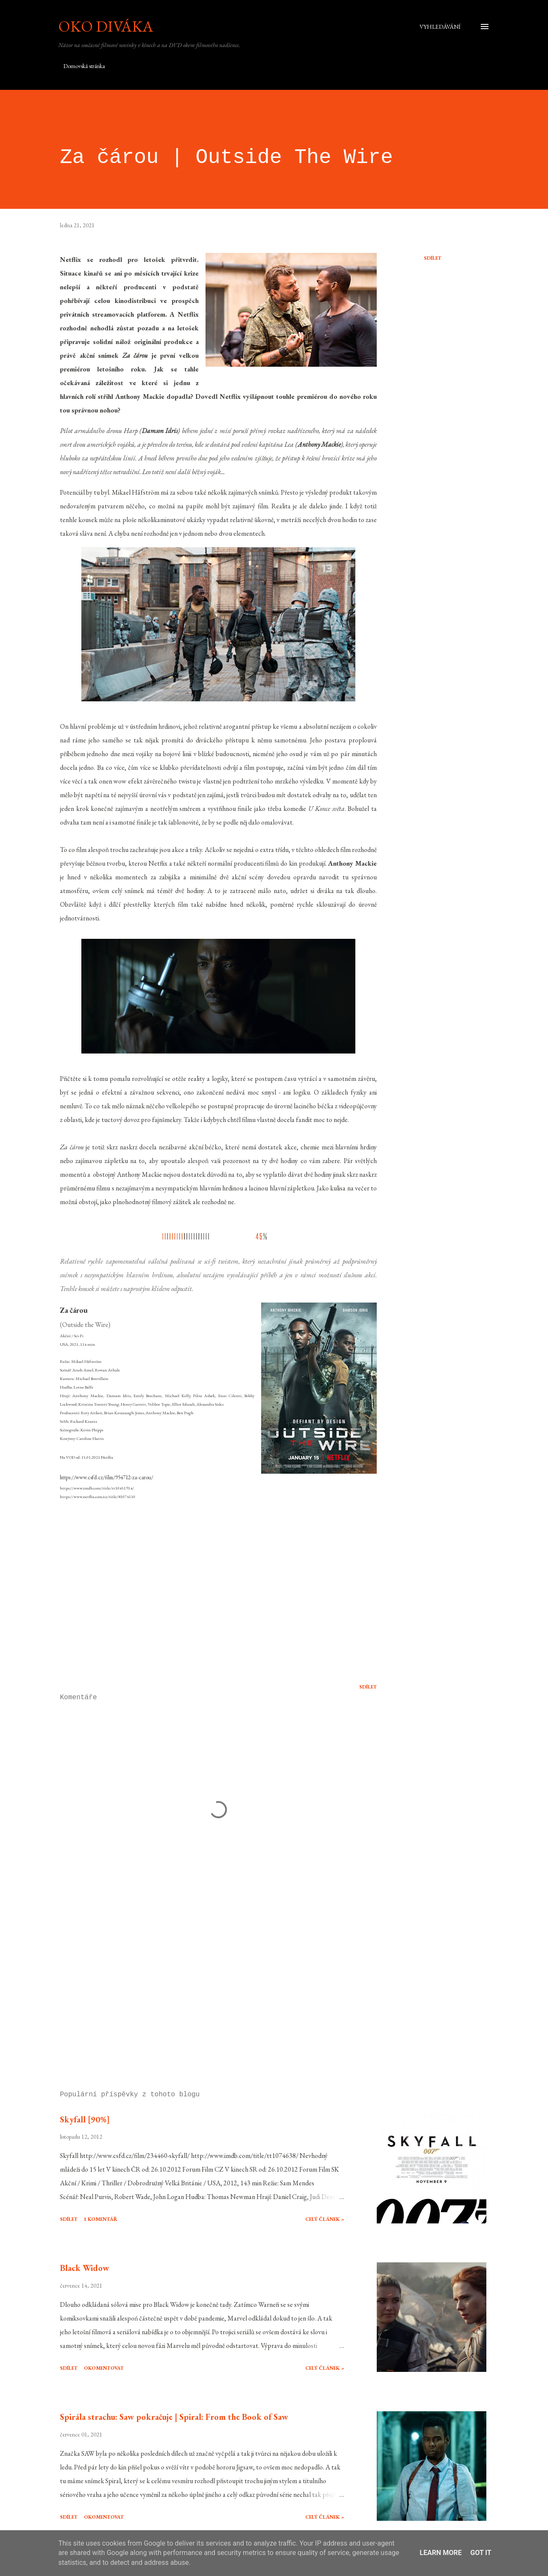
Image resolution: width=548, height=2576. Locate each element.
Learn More (441, 2553)
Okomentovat (104, 2368)
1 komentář (100, 2219)
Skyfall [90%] (85, 2119)
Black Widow (84, 2267)
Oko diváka (105, 26)
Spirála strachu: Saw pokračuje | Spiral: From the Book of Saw (174, 2416)
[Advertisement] (204, 1984)
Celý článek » (324, 2219)
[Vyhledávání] (440, 26)
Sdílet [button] (432, 258)
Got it (480, 2553)
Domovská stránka (84, 66)
